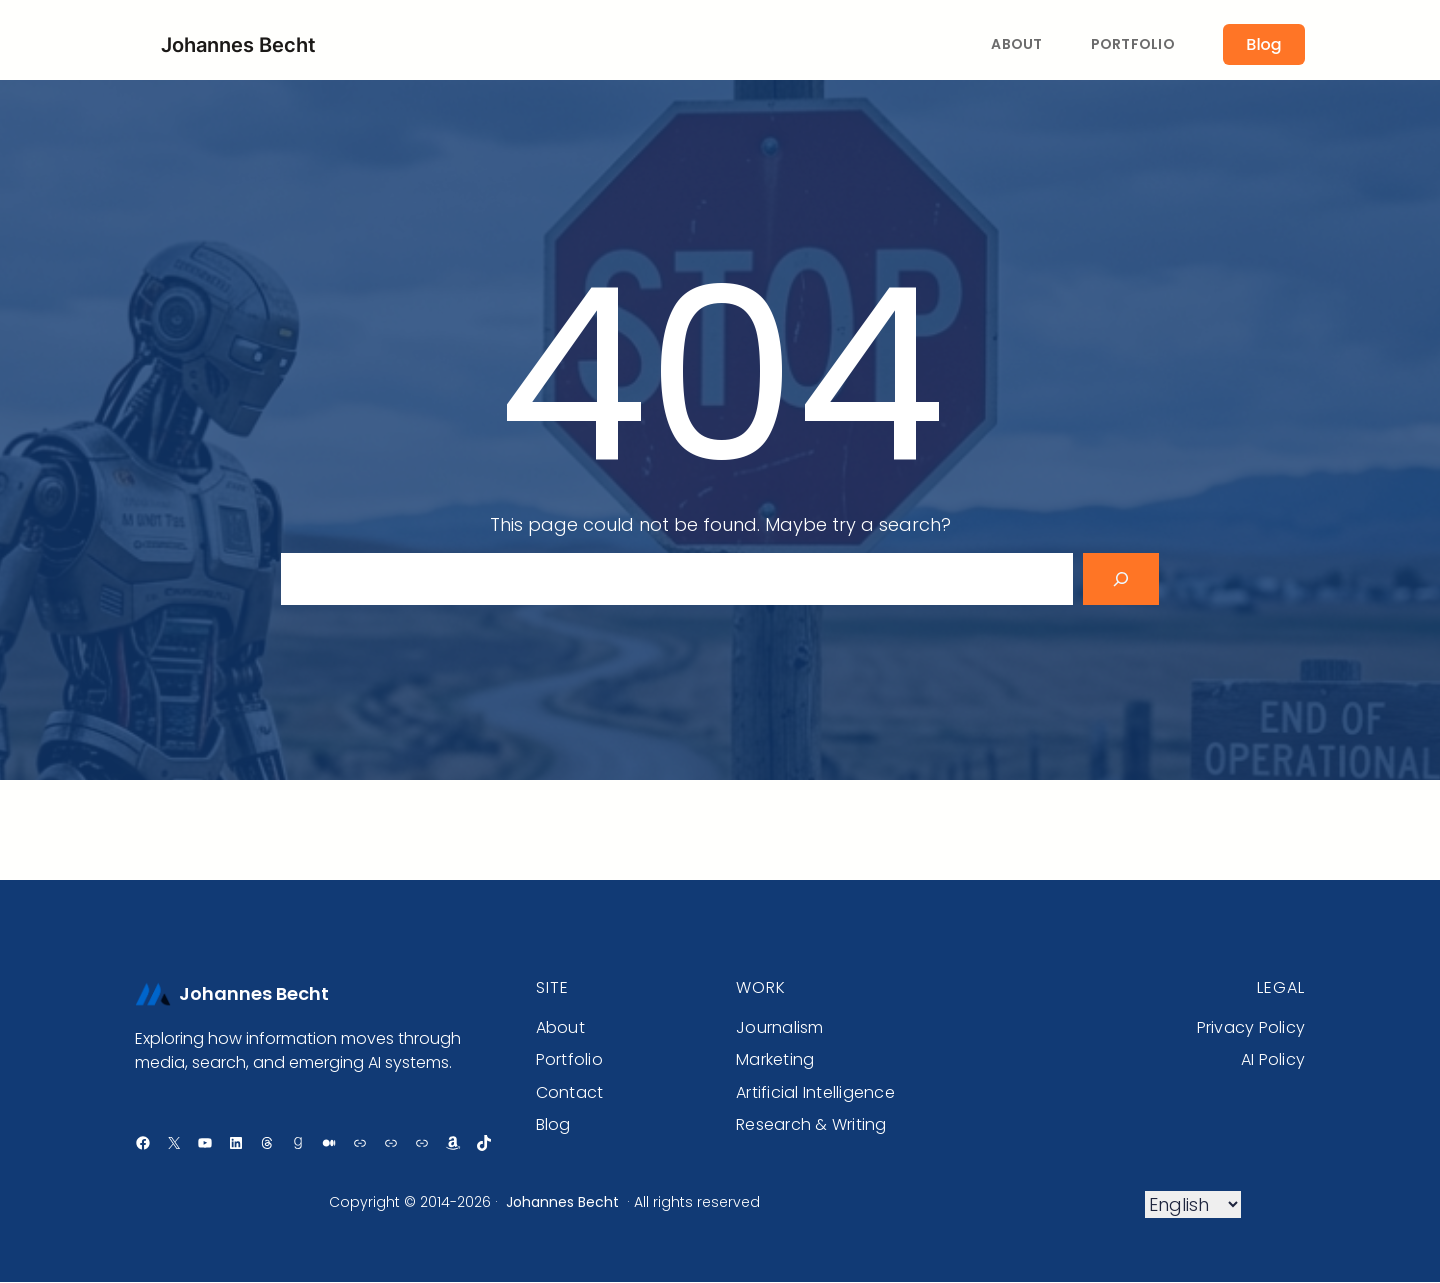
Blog (1263, 44)
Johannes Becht (238, 45)
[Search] (1121, 579)
